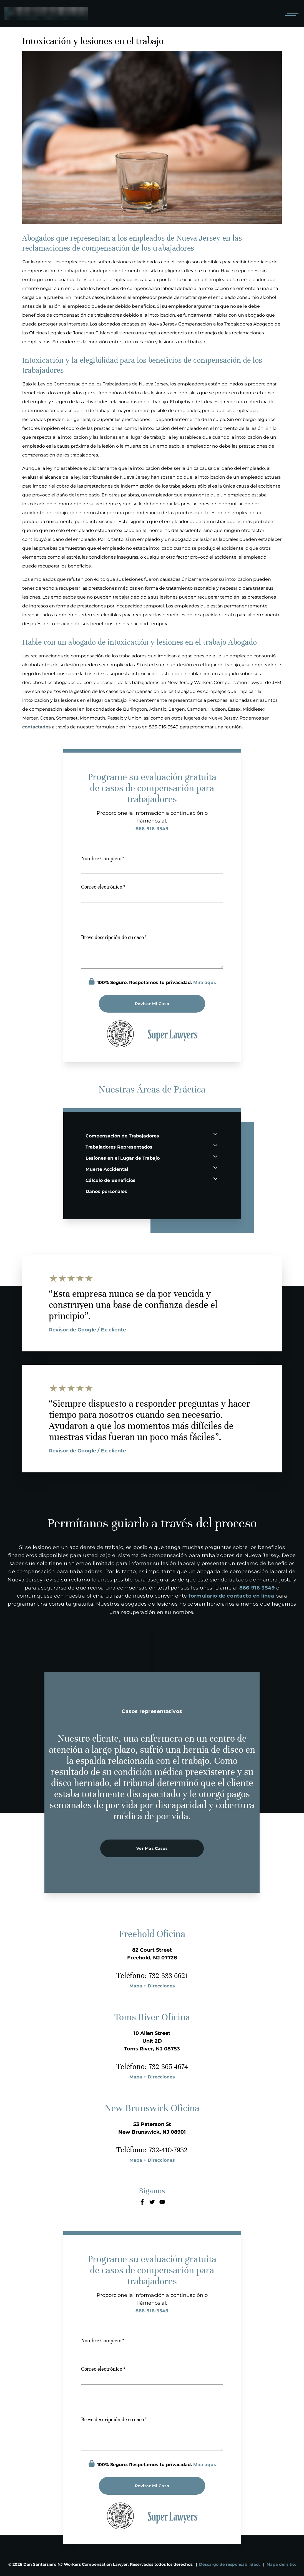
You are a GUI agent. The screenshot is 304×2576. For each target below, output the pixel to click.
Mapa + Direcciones (152, 1986)
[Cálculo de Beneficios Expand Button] (215, 1178)
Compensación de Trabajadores (122, 1136)
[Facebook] (142, 2202)
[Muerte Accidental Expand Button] (215, 1167)
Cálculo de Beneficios (110, 1180)
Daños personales (106, 1191)
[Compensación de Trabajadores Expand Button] (215, 1134)
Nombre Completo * (102, 858)
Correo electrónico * (103, 887)
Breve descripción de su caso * (114, 937)
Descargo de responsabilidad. (229, 2564)
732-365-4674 (168, 2066)
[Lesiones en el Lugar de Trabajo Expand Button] (215, 1156)
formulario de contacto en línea (231, 1596)
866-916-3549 (152, 829)
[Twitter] (152, 2202)
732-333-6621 (168, 1975)
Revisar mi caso (152, 1003)
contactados (36, 727)
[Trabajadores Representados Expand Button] (215, 1145)
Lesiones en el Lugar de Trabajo (123, 1158)
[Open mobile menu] (290, 13)
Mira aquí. (204, 982)
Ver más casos (151, 1848)
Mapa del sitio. (281, 2564)
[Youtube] (162, 2202)
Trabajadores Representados (119, 1147)
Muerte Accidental (107, 1169)
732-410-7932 (168, 2149)
